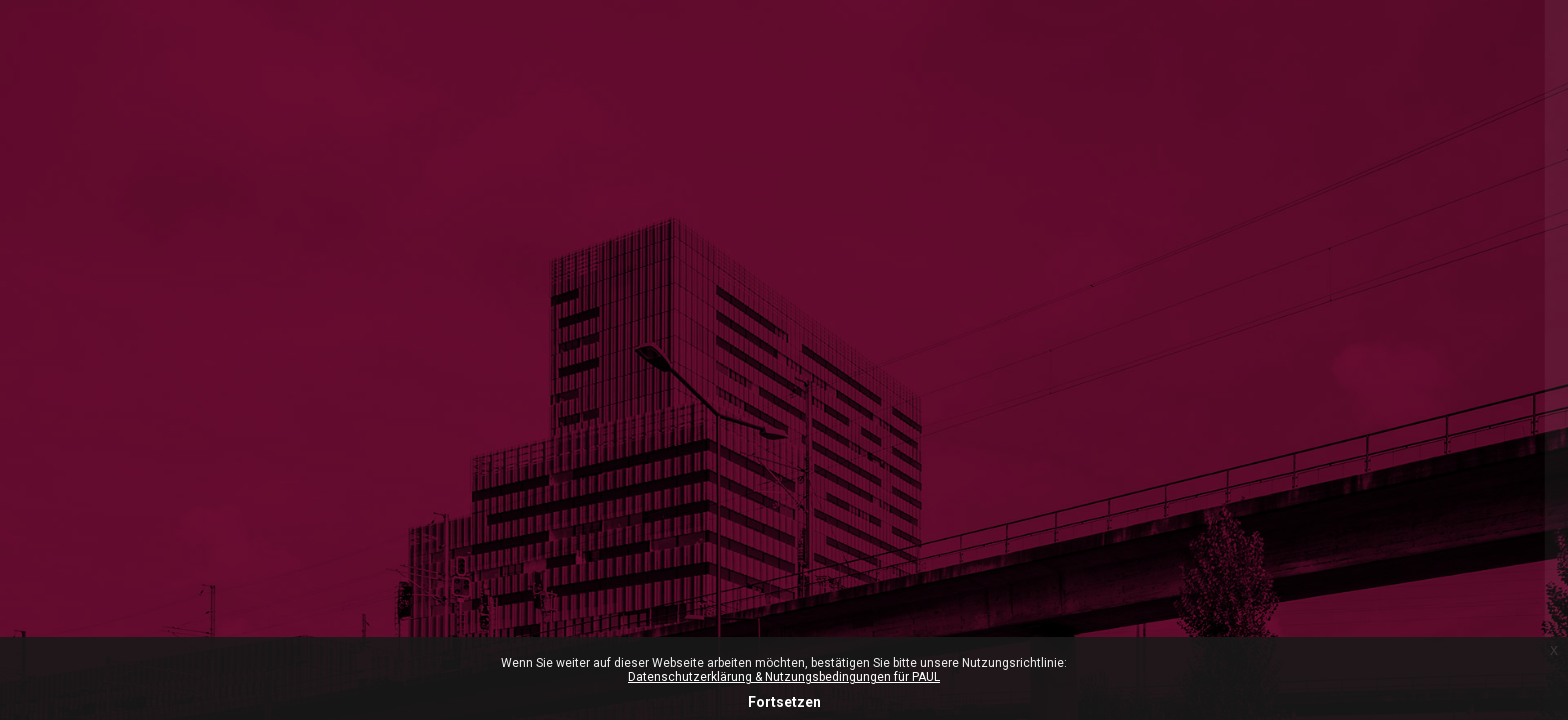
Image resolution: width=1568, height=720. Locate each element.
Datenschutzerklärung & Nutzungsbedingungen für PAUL (784, 677)
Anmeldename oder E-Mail (1266, 458)
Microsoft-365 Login (1241, 231)
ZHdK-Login (1357, 317)
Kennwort (1209, 556)
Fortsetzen (784, 702)
